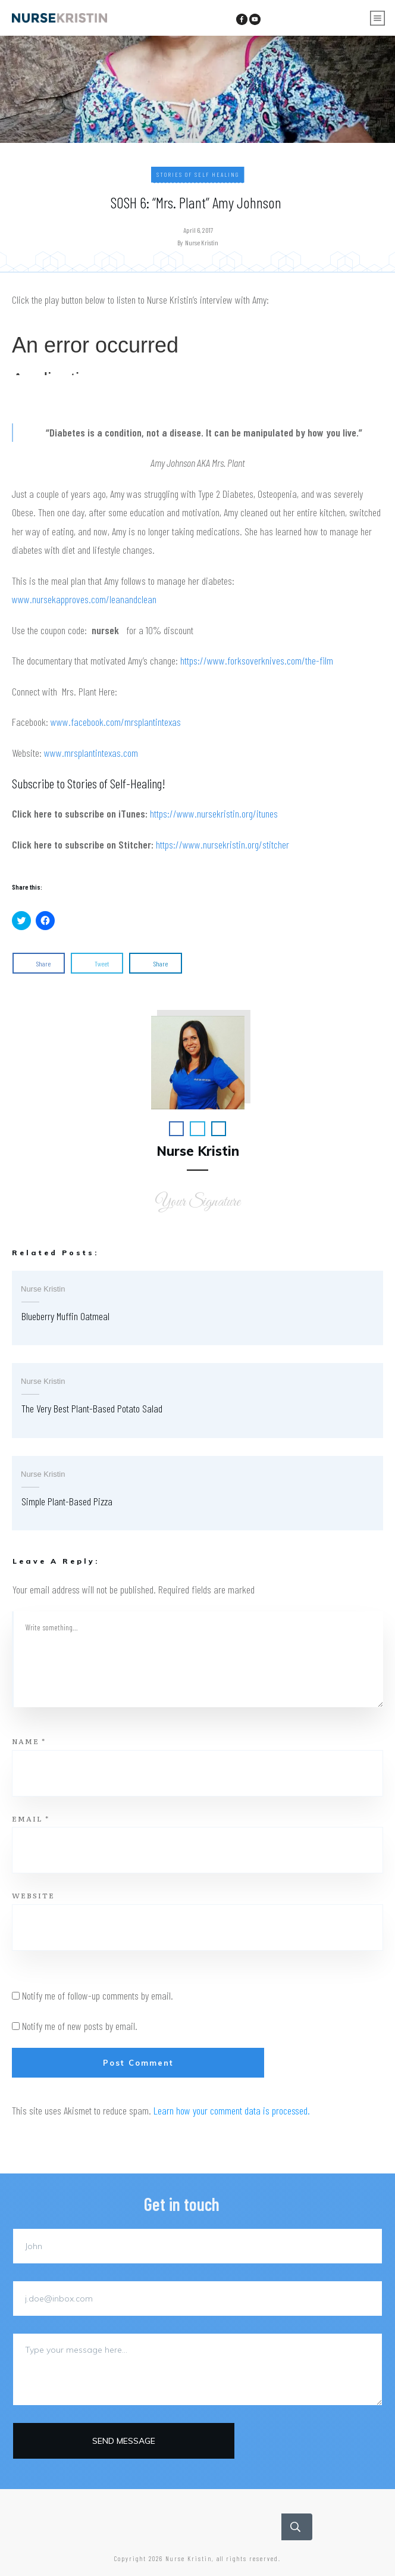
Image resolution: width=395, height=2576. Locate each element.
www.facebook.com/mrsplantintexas (116, 721)
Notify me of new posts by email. (79, 2025)
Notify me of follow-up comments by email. (97, 1995)
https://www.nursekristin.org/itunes (214, 813)
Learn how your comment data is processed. (231, 2110)
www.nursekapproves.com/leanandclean (84, 599)
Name (29, 1741)
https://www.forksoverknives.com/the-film (256, 660)
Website (33, 1895)
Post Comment (138, 2062)
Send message (123, 2440)
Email (30, 1818)
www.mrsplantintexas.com (91, 752)
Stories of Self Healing (197, 174)
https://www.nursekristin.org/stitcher (222, 844)
